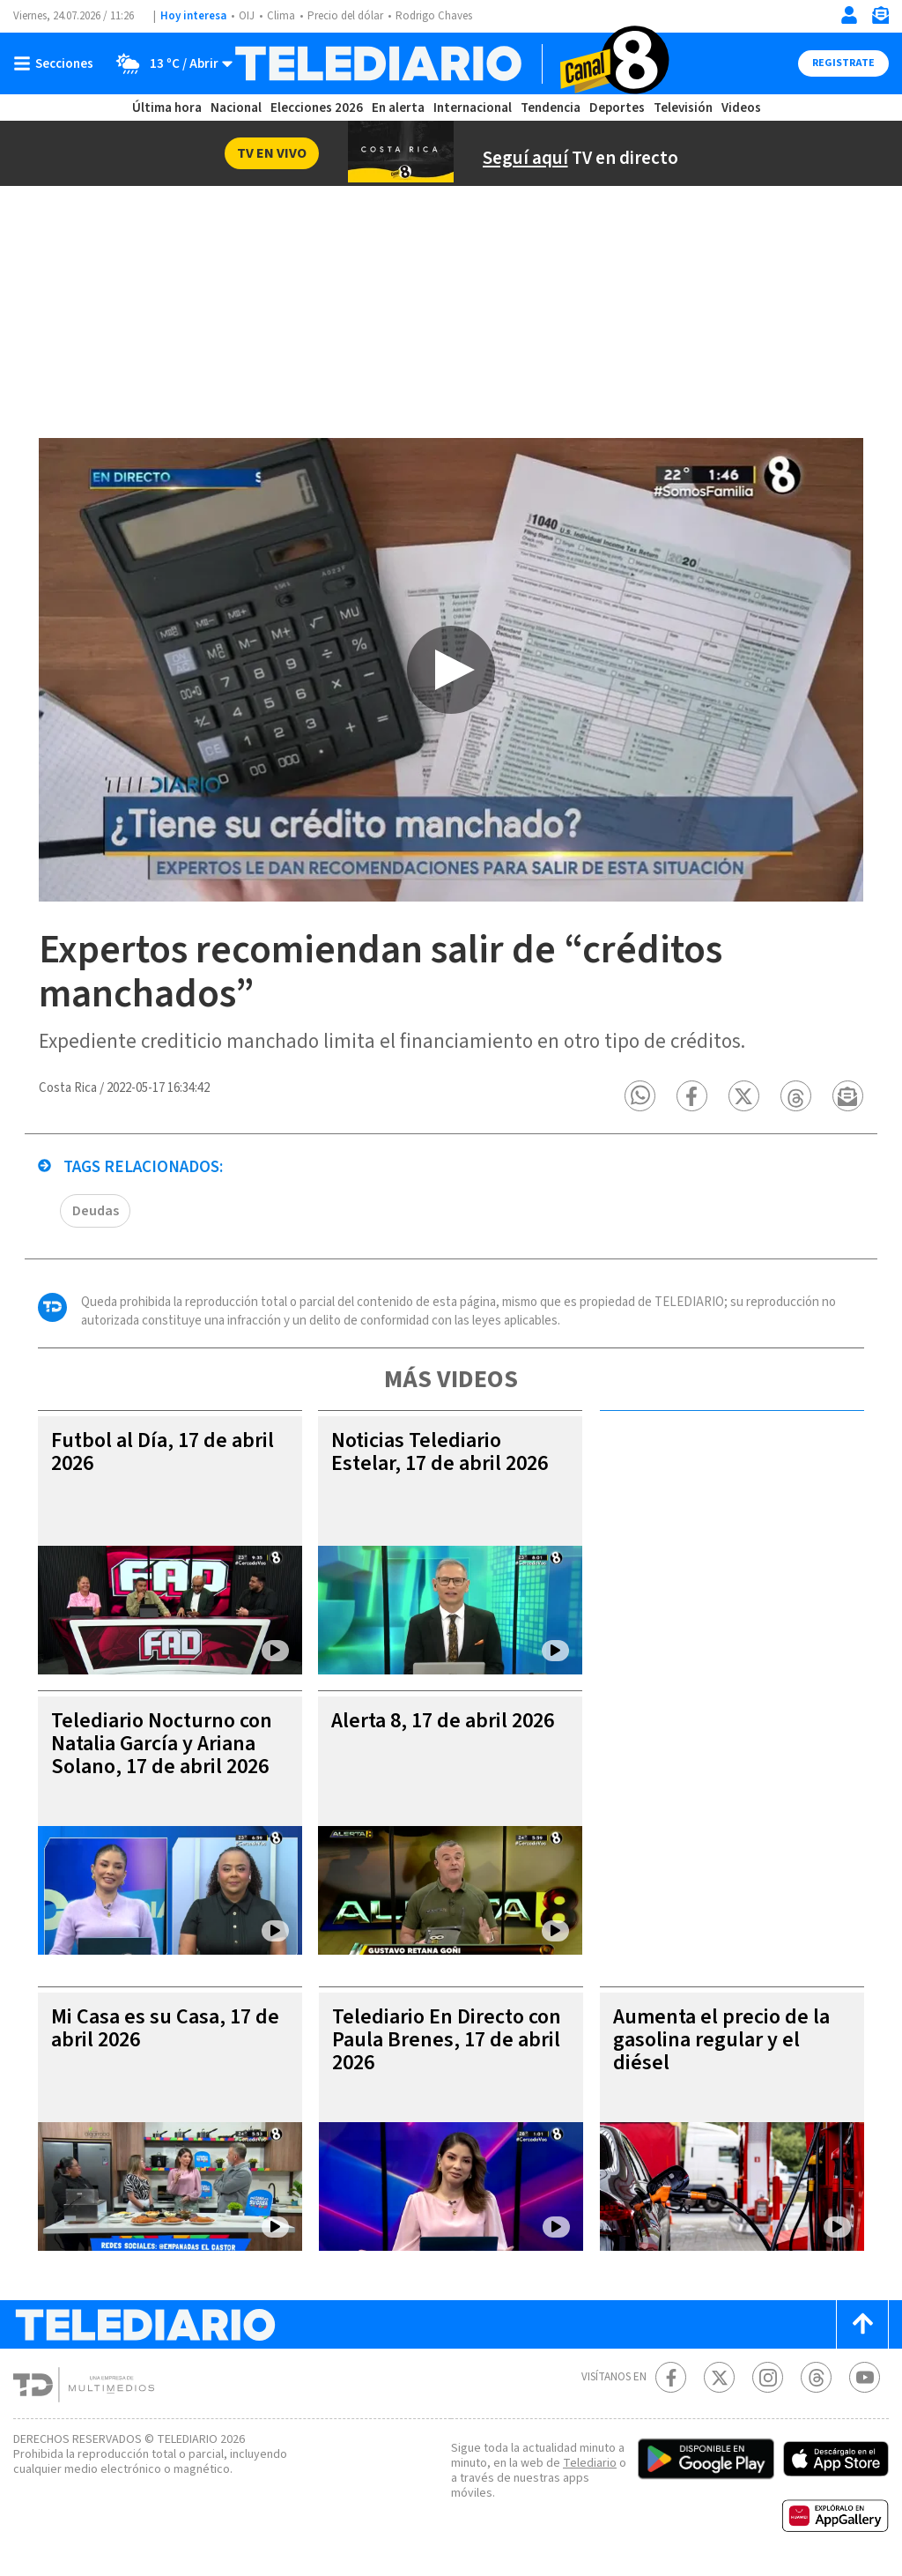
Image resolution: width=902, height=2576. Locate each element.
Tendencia (550, 108)
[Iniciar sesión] (849, 15)
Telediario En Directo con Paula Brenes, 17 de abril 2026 (446, 2041)
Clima (281, 16)
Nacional (236, 108)
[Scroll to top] (862, 2326)
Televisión (683, 108)
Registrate (843, 63)
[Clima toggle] (168, 63)
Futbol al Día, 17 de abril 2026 (162, 1454)
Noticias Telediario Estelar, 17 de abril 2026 (439, 1454)
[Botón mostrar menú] (57, 63)
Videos (741, 108)
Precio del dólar (345, 16)
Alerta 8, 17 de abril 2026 (442, 1722)
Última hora (167, 108)
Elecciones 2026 (316, 108)
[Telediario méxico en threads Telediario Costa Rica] (816, 2379)
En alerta (398, 108)
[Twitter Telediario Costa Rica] (719, 2379)
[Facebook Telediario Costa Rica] (670, 2379)
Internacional (472, 108)
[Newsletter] (880, 18)
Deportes (617, 108)
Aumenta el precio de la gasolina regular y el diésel (721, 2041)
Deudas (95, 1212)
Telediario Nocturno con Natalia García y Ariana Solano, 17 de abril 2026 (161, 1745)
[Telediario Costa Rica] (450, 63)
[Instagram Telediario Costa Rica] (767, 2379)
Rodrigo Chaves (434, 16)
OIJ (247, 16)
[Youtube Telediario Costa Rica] (864, 2379)
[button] (640, 1097)
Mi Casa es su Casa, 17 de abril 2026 (165, 2030)
